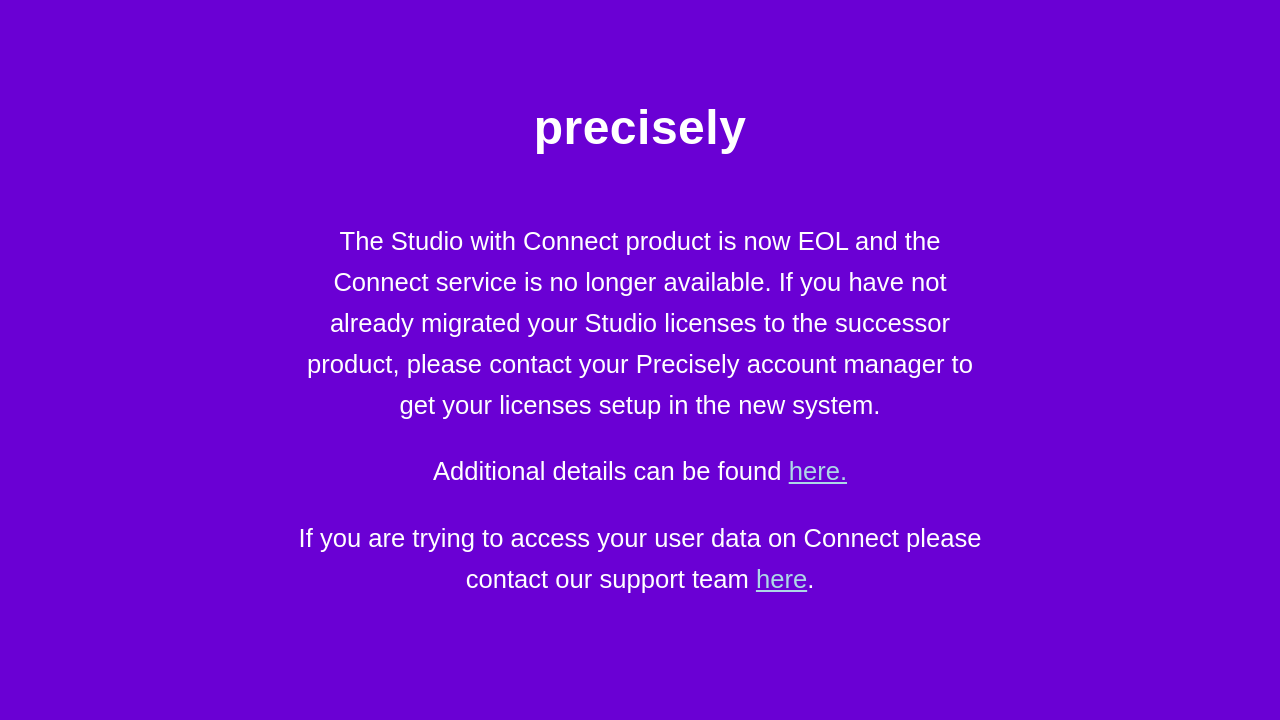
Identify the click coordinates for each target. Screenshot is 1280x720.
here (781, 579)
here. (818, 471)
